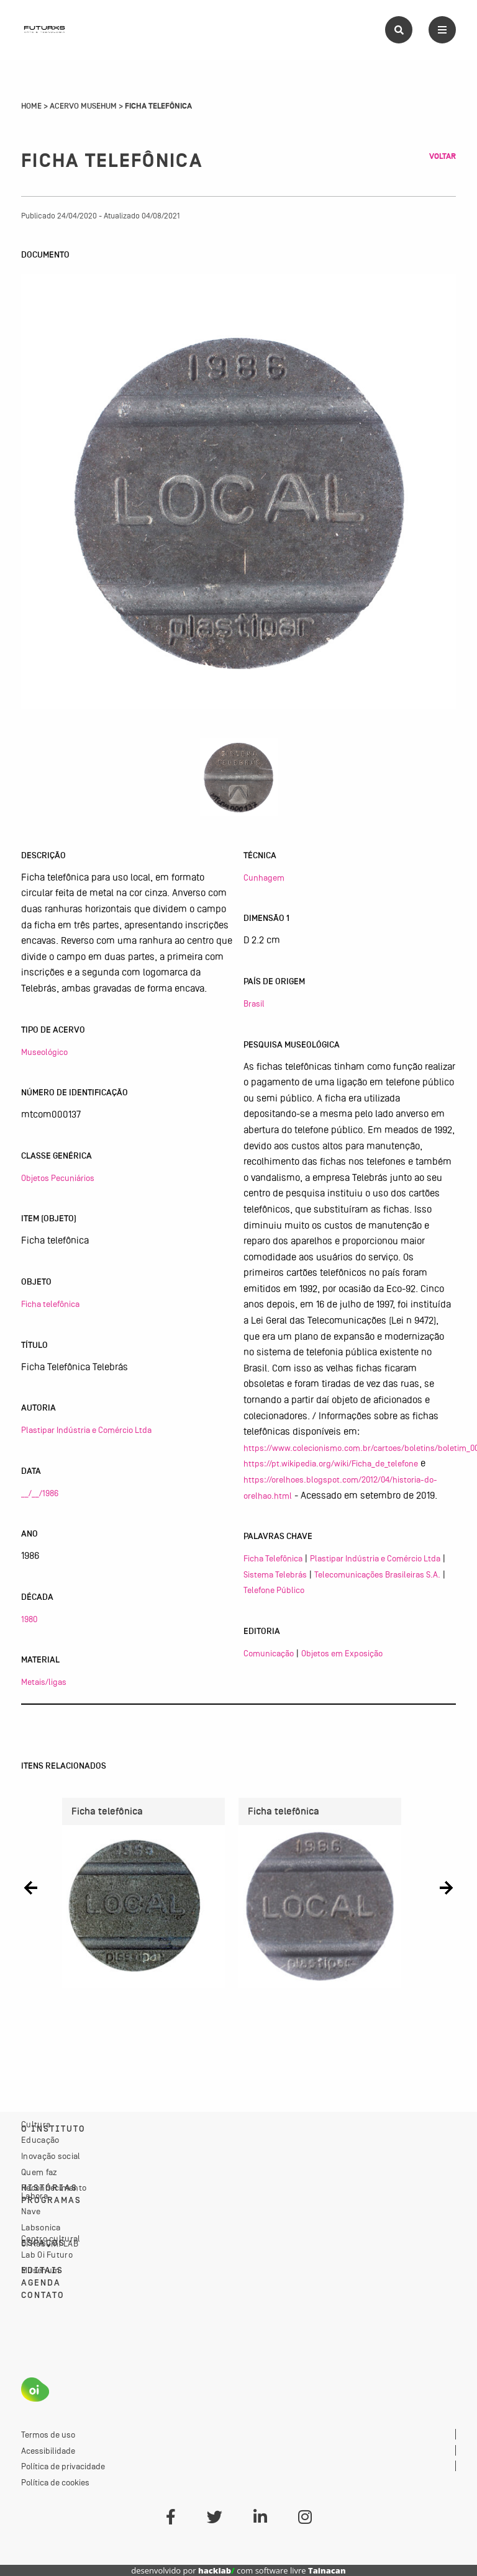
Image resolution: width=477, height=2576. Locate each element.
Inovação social (51, 2156)
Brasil (254, 1003)
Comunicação (268, 1653)
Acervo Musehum (83, 106)
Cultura (35, 2124)
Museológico (44, 1052)
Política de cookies (55, 2482)
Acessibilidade (48, 2451)
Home (31, 106)
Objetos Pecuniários (57, 1178)
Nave (30, 2211)
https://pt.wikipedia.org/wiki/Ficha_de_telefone (330, 1463)
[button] (30, 1888)
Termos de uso (48, 2434)
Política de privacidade (63, 2466)
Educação (40, 2140)
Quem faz (39, 2172)
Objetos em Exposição (342, 1653)
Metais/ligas (43, 1682)
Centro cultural (51, 2238)
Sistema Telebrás (275, 1574)
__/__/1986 (39, 1493)
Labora (34, 2196)
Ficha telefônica (50, 1304)
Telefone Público (273, 1590)
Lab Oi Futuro (47, 2255)
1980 (29, 1619)
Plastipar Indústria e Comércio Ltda (86, 1430)
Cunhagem (263, 877)
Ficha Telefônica (272, 1558)
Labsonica (41, 2227)
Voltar (442, 156)
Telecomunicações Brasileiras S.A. (377, 1574)
